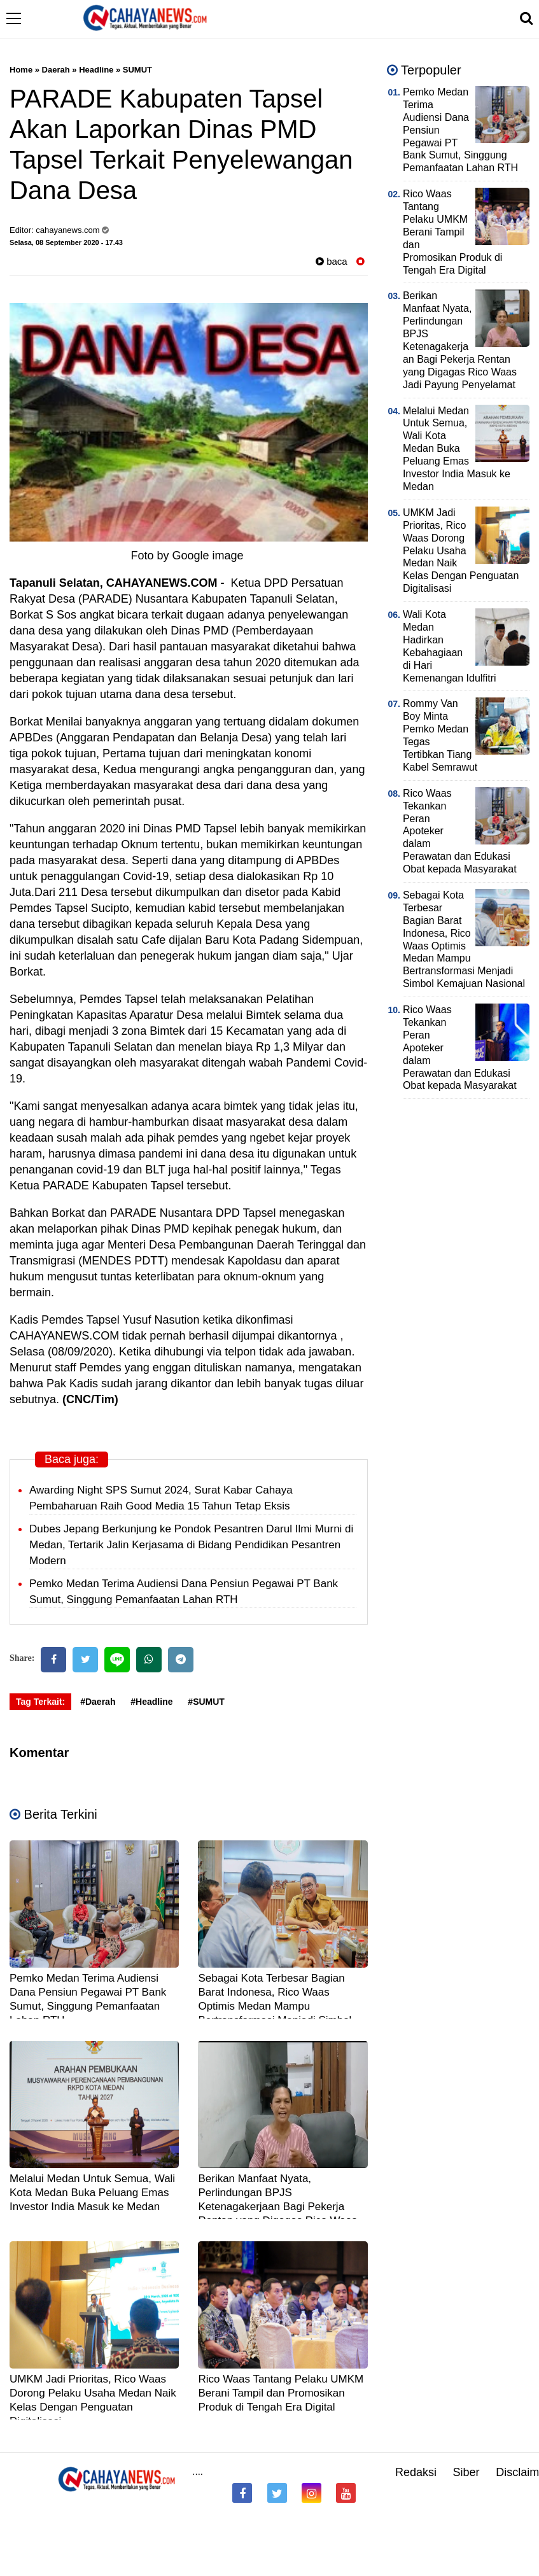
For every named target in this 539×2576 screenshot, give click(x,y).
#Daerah (97, 1702)
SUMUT (137, 69)
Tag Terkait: (40, 1702)
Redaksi (416, 2472)
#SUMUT (206, 1702)
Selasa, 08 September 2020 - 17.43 (66, 242)
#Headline (151, 1702)
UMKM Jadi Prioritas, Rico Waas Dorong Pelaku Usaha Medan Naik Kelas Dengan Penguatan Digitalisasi (461, 550)
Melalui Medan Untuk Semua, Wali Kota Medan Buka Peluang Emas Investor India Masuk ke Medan (92, 2193)
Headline (96, 69)
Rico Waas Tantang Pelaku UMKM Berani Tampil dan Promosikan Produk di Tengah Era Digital (280, 2393)
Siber (466, 2472)
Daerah (56, 69)
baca (331, 261)
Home (21, 69)
